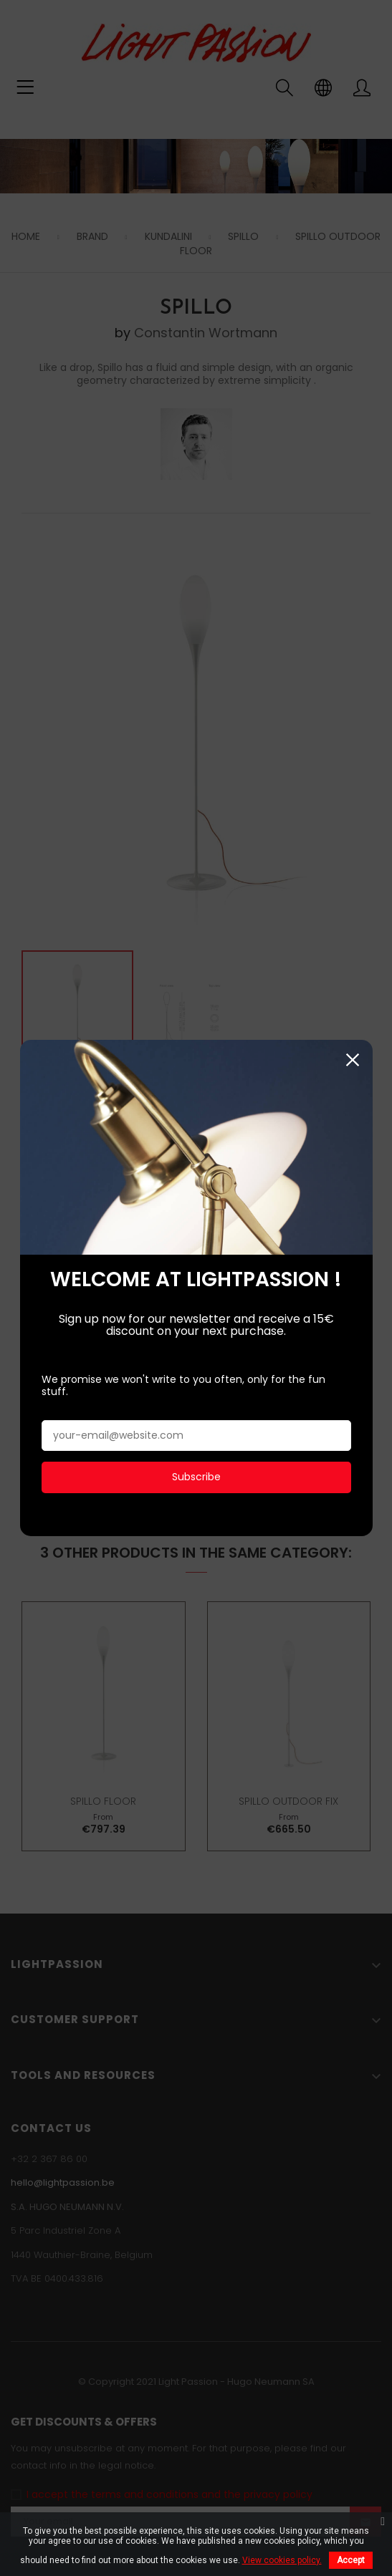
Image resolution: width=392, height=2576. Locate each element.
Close (352, 1043)
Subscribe (196, 1460)
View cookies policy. (282, 2560)
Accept (351, 2560)
